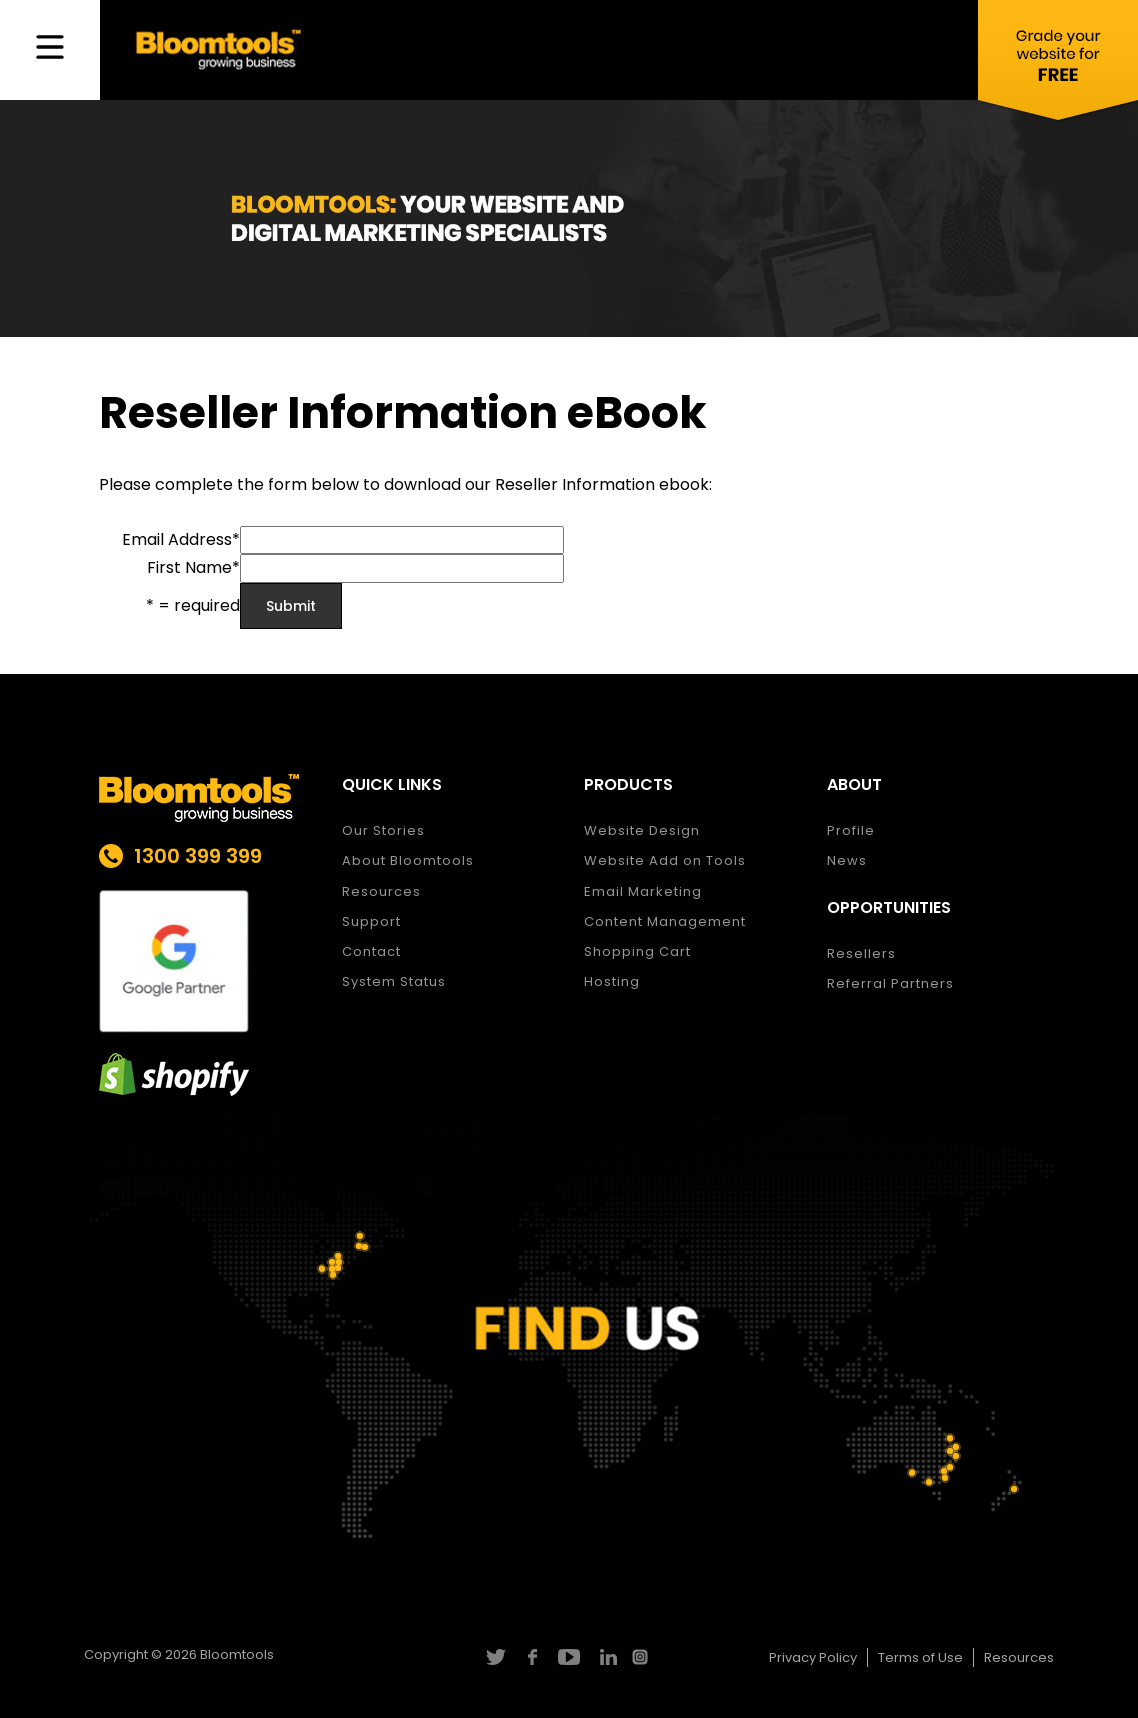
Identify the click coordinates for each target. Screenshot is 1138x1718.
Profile (851, 830)
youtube (568, 1657)
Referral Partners (890, 983)
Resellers (861, 953)
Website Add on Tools (665, 860)
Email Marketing (643, 891)
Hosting (612, 981)
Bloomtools (237, 1654)
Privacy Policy (813, 1657)
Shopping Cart (637, 951)
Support (371, 921)
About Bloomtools (408, 860)
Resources (381, 891)
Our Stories (383, 830)
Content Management (665, 921)
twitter (494, 1657)
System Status (394, 981)
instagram (642, 1657)
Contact (371, 951)
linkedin (605, 1657)
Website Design (642, 830)
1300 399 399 (198, 856)
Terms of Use (920, 1657)
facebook (531, 1657)
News (847, 860)
